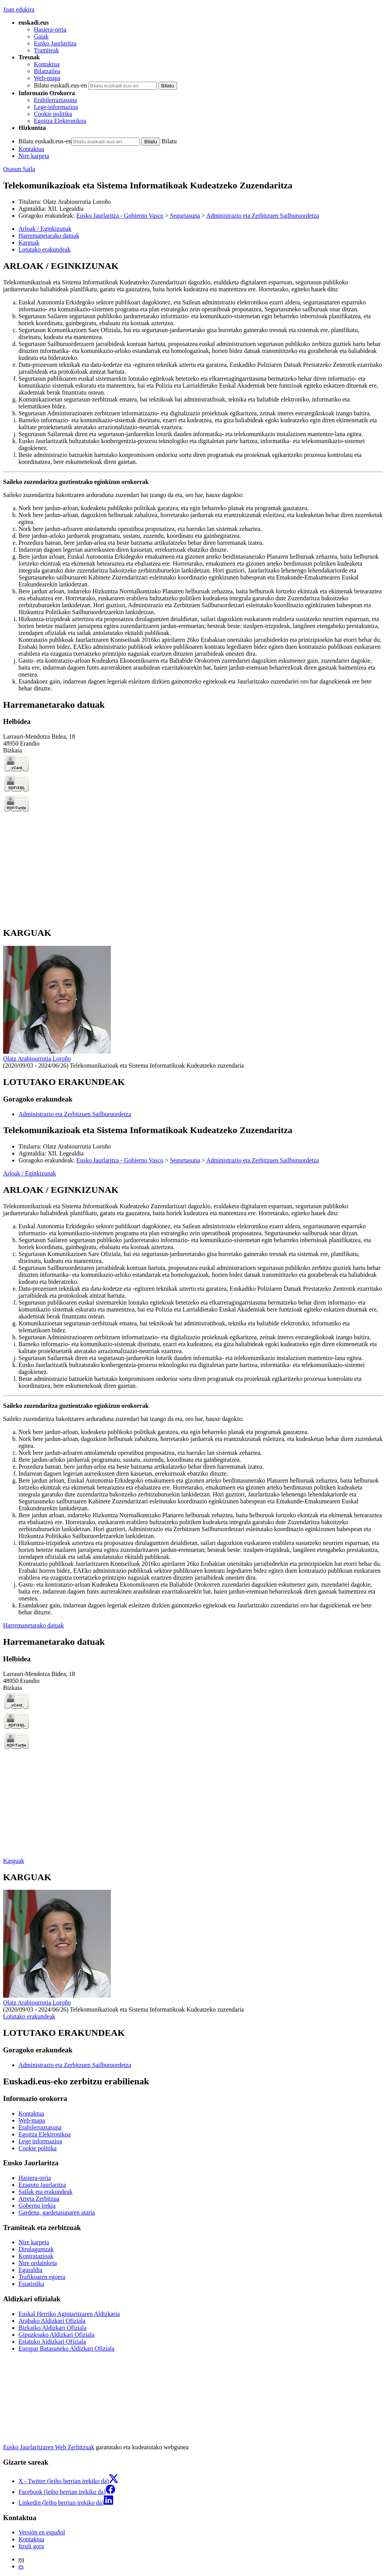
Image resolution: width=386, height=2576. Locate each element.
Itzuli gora (31, 2546)
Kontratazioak (35, 2256)
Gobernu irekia (36, 2205)
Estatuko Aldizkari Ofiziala (52, 2341)
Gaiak (41, 36)
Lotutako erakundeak (29, 2016)
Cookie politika (53, 114)
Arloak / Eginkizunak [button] (45, 228)
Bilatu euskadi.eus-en (60, 85)
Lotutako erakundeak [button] (44, 249)
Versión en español (41, 2532)
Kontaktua (47, 64)
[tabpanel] (193, 476)
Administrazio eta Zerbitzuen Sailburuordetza (262, 215)
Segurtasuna (185, 215)
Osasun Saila (19, 169)
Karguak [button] (29, 242)
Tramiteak (46, 50)
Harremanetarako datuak (33, 1625)
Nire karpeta (33, 156)
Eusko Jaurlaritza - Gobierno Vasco (119, 215)
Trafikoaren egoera (41, 2277)
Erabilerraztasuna (55, 100)
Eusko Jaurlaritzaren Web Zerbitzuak (48, 2447)
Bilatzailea (47, 71)
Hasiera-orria (50, 29)
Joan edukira (18, 9)
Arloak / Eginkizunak (29, 1173)
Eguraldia (30, 2270)
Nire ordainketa (37, 2263)
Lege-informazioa (56, 107)
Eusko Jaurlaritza (55, 43)
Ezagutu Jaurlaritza (42, 2184)
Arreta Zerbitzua (38, 2198)
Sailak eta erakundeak (45, 2191)
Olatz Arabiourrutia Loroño (77, 201)
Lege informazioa (40, 2141)
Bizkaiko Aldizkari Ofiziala (52, 2327)
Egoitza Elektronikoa (60, 121)
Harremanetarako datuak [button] (48, 235)
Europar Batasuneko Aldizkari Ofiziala (66, 2348)
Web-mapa (47, 78)
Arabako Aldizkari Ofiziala (51, 2320)
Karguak (13, 1860)
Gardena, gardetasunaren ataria (56, 2212)
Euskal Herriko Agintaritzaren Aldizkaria (69, 2314)
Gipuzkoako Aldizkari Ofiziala (56, 2334)
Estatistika (31, 2283)
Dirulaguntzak (36, 2249)
